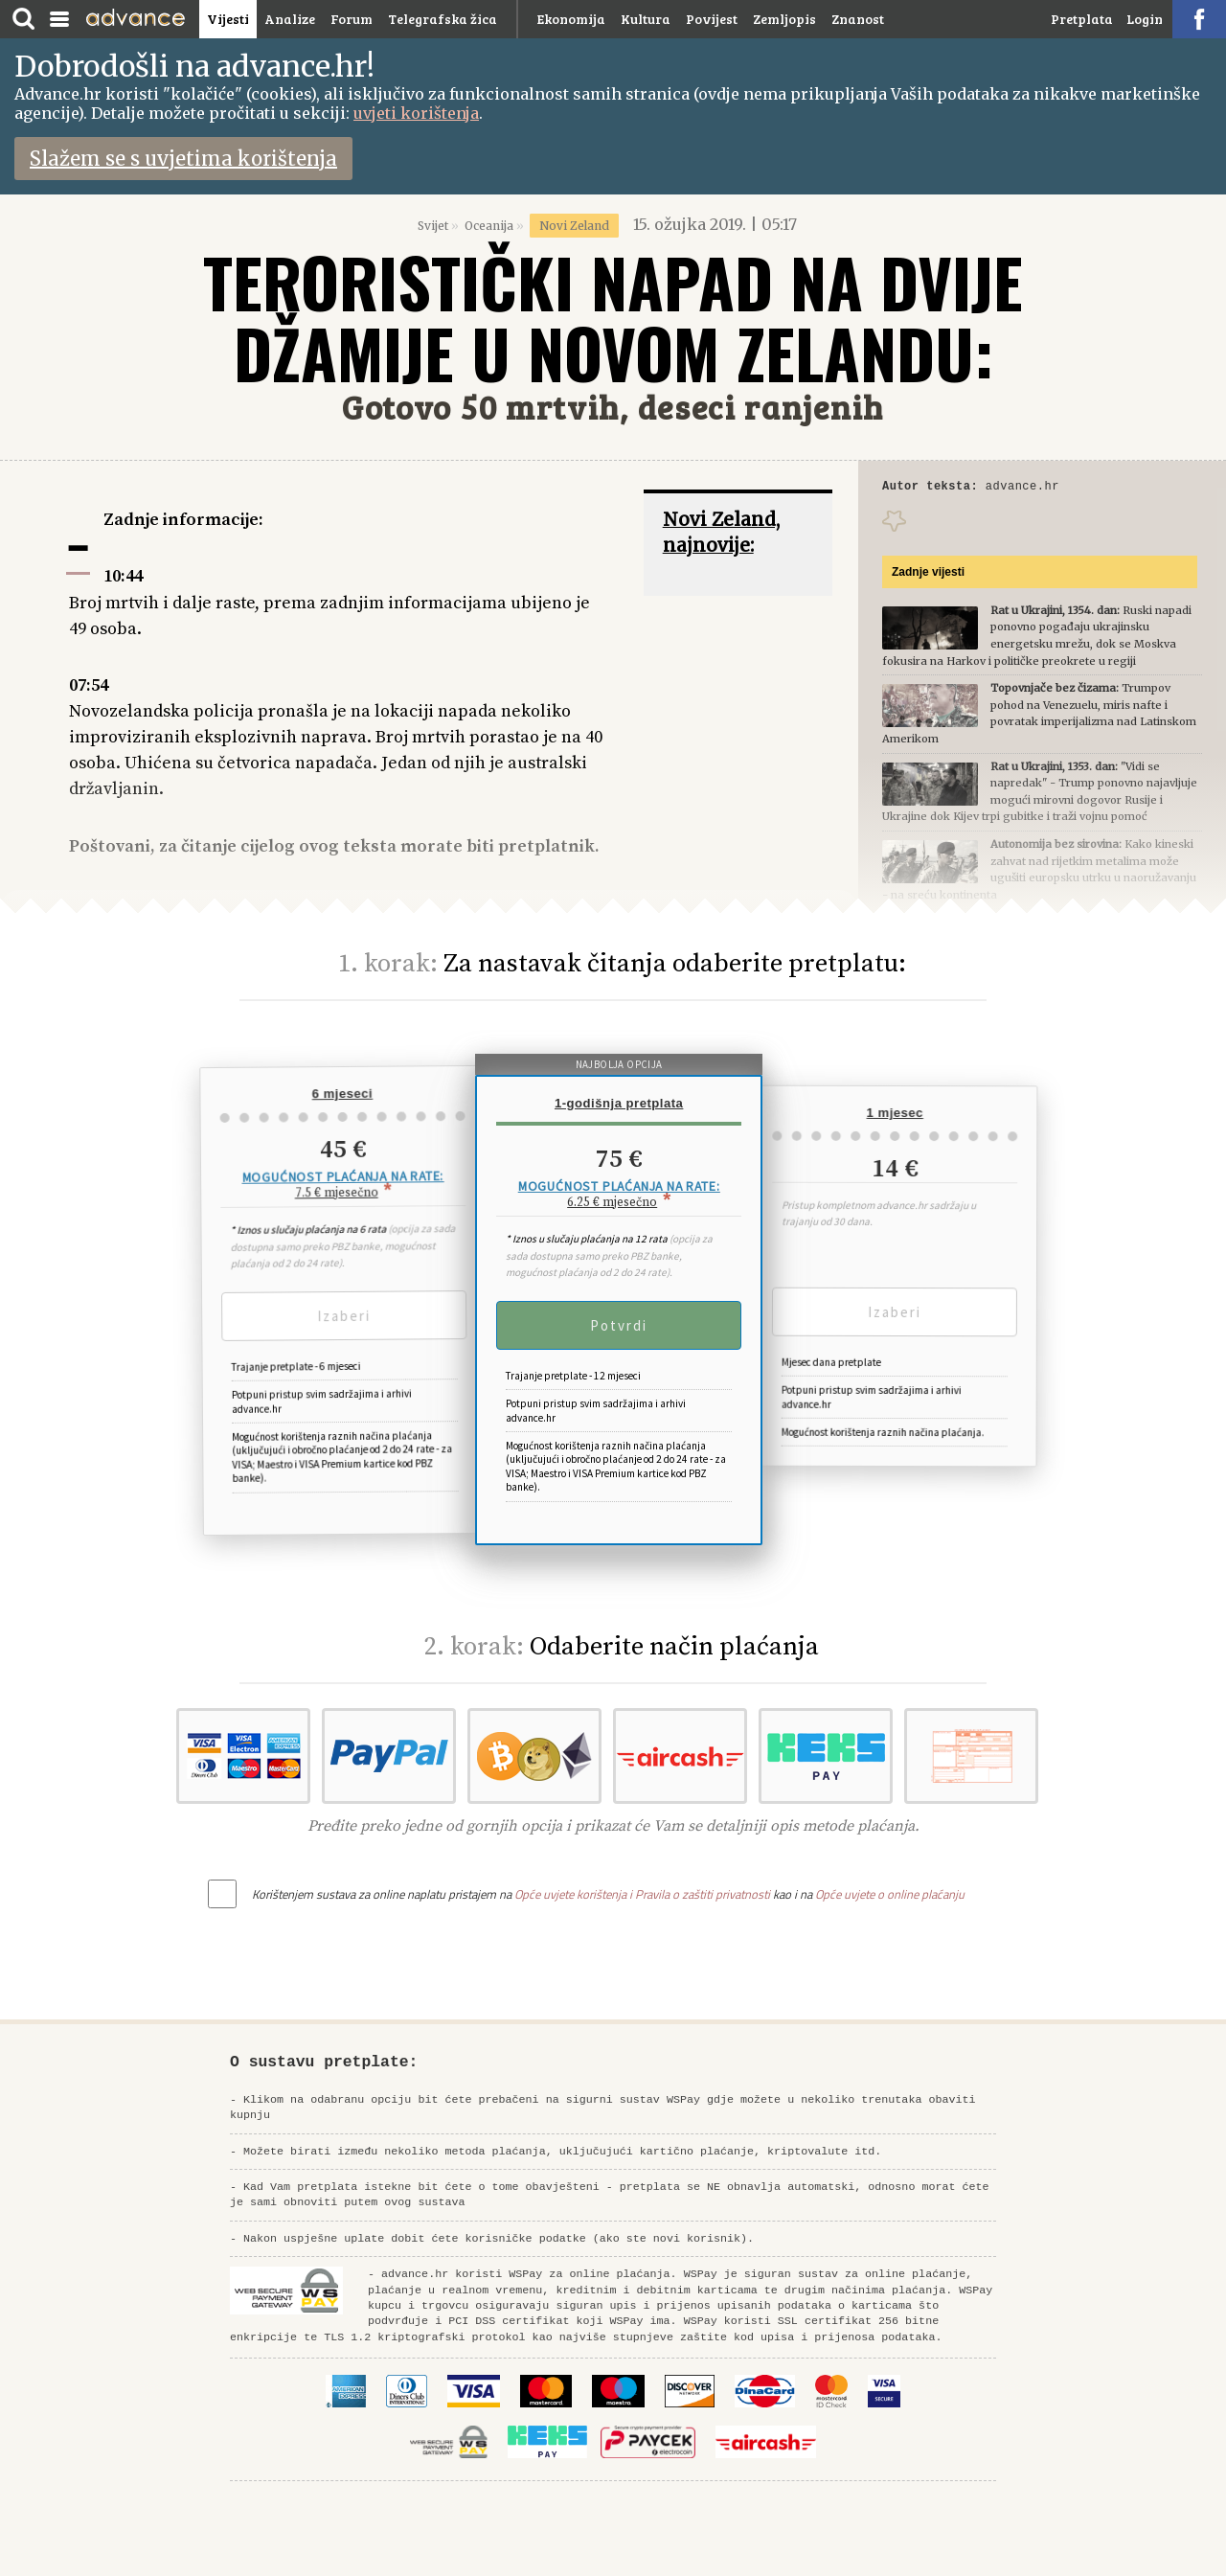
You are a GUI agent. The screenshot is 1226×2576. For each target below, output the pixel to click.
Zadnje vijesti (928, 574)
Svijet (433, 225)
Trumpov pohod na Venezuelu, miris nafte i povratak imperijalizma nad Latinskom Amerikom (1039, 716)
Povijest (712, 19)
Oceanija (489, 225)
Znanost (857, 19)
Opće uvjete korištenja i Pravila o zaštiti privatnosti (642, 1894)
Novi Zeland (574, 225)
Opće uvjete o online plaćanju (890, 1894)
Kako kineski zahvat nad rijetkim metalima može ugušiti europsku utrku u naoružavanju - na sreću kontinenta (1039, 872)
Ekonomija (571, 19)
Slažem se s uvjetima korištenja (183, 159)
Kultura (645, 19)
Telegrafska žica (442, 19)
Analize (289, 19)
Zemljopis (784, 19)
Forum (351, 19)
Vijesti (228, 19)
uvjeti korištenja (416, 113)
